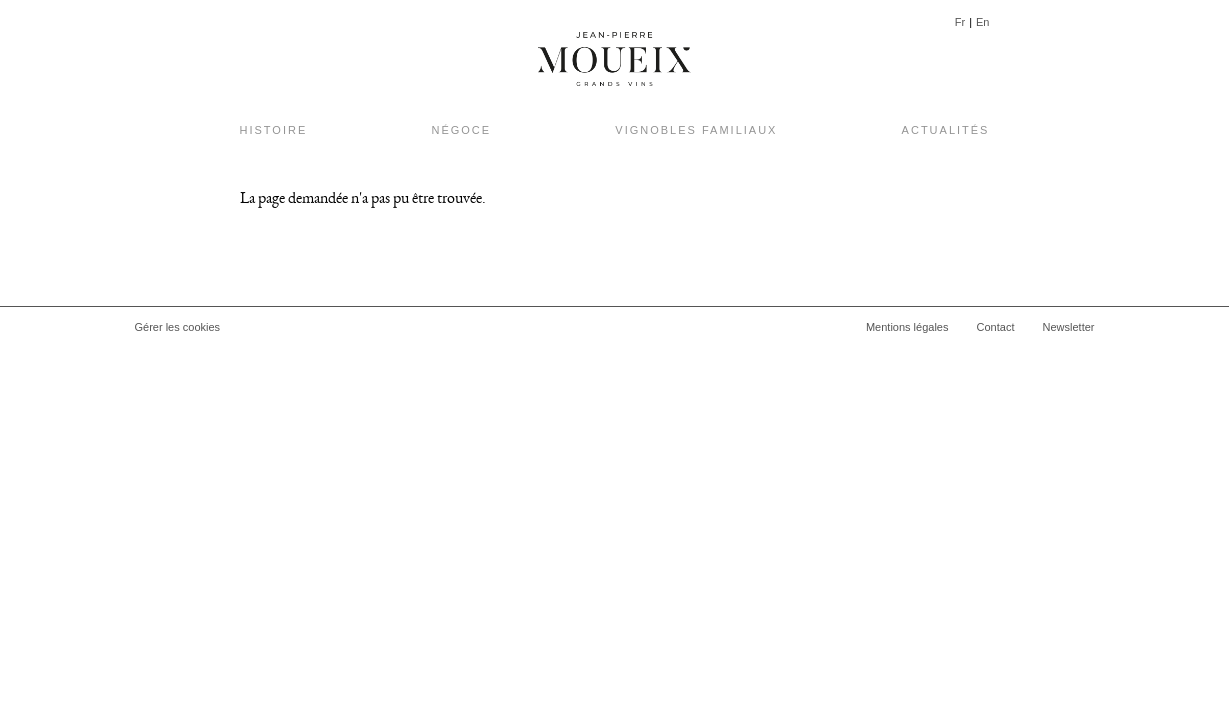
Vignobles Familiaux (696, 130)
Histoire (274, 130)
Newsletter (1069, 327)
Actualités (946, 130)
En (982, 22)
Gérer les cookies (178, 327)
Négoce (461, 130)
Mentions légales (907, 327)
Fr (960, 22)
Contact (996, 327)
